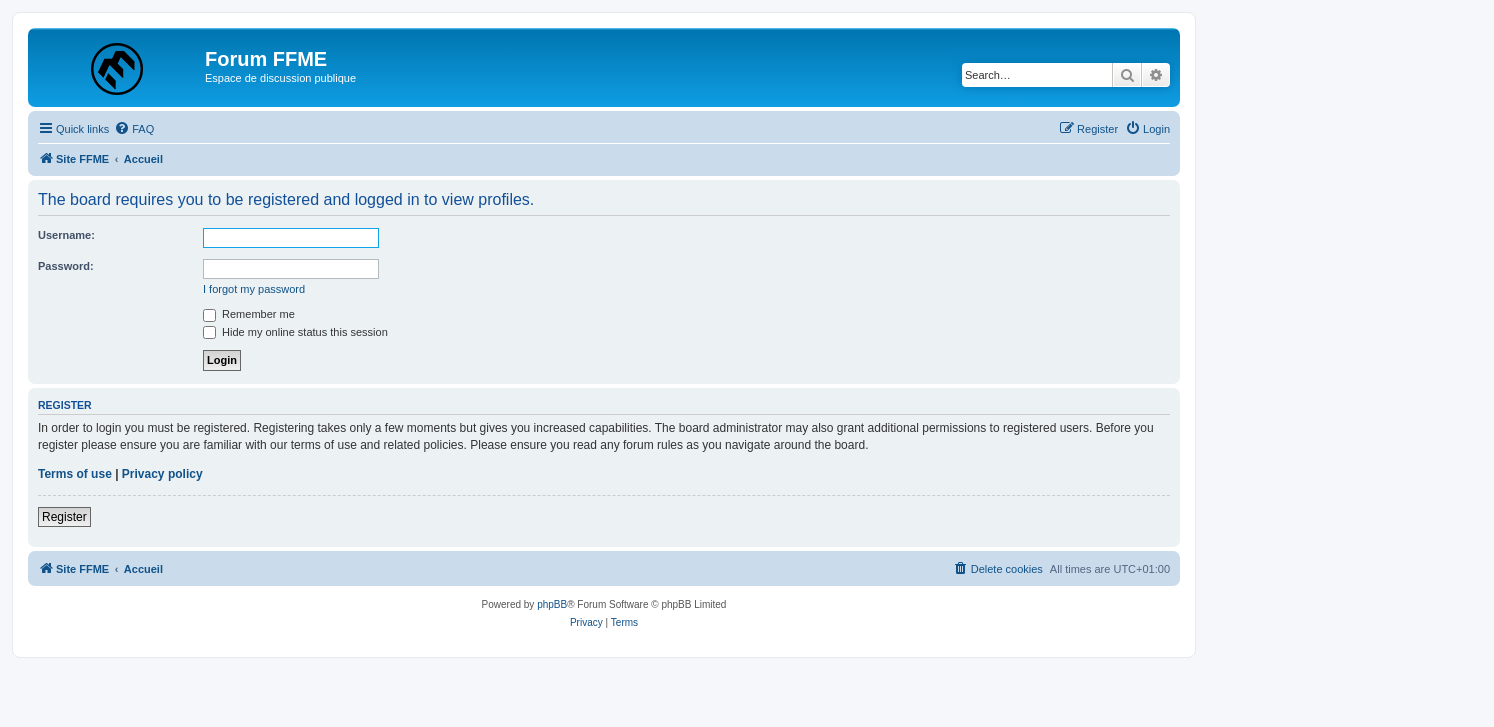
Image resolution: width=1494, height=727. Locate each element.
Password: (66, 266)
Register (64, 517)
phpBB (552, 604)
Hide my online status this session (295, 332)
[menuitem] (134, 129)
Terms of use (75, 474)
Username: (66, 235)
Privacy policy (162, 474)
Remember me (249, 314)
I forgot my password (254, 289)
